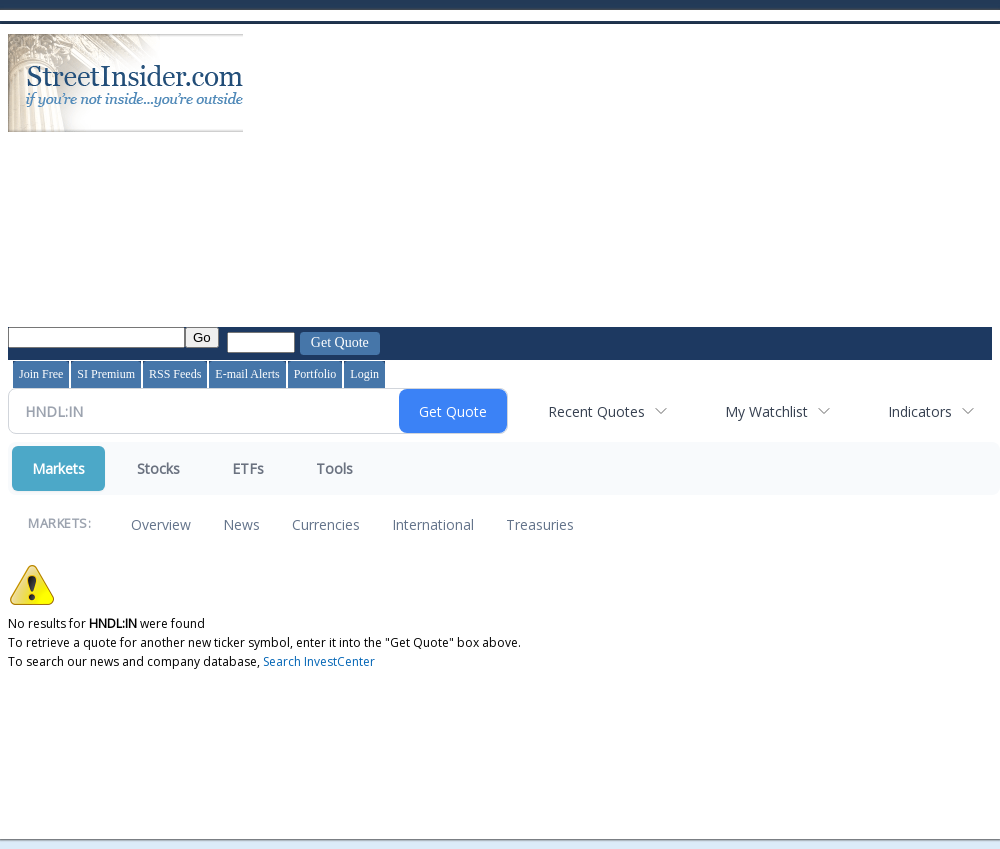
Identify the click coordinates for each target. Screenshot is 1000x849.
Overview (161, 524)
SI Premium (106, 374)
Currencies (326, 524)
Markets (58, 468)
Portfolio (315, 374)
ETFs (248, 468)
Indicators (920, 411)
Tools (334, 468)
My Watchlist (766, 411)
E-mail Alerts (247, 374)
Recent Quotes (596, 411)
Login (364, 374)
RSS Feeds (175, 374)
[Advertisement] (563, 178)
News (241, 524)
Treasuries (540, 524)
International (433, 524)
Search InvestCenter (319, 661)
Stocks (158, 468)
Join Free (41, 374)
